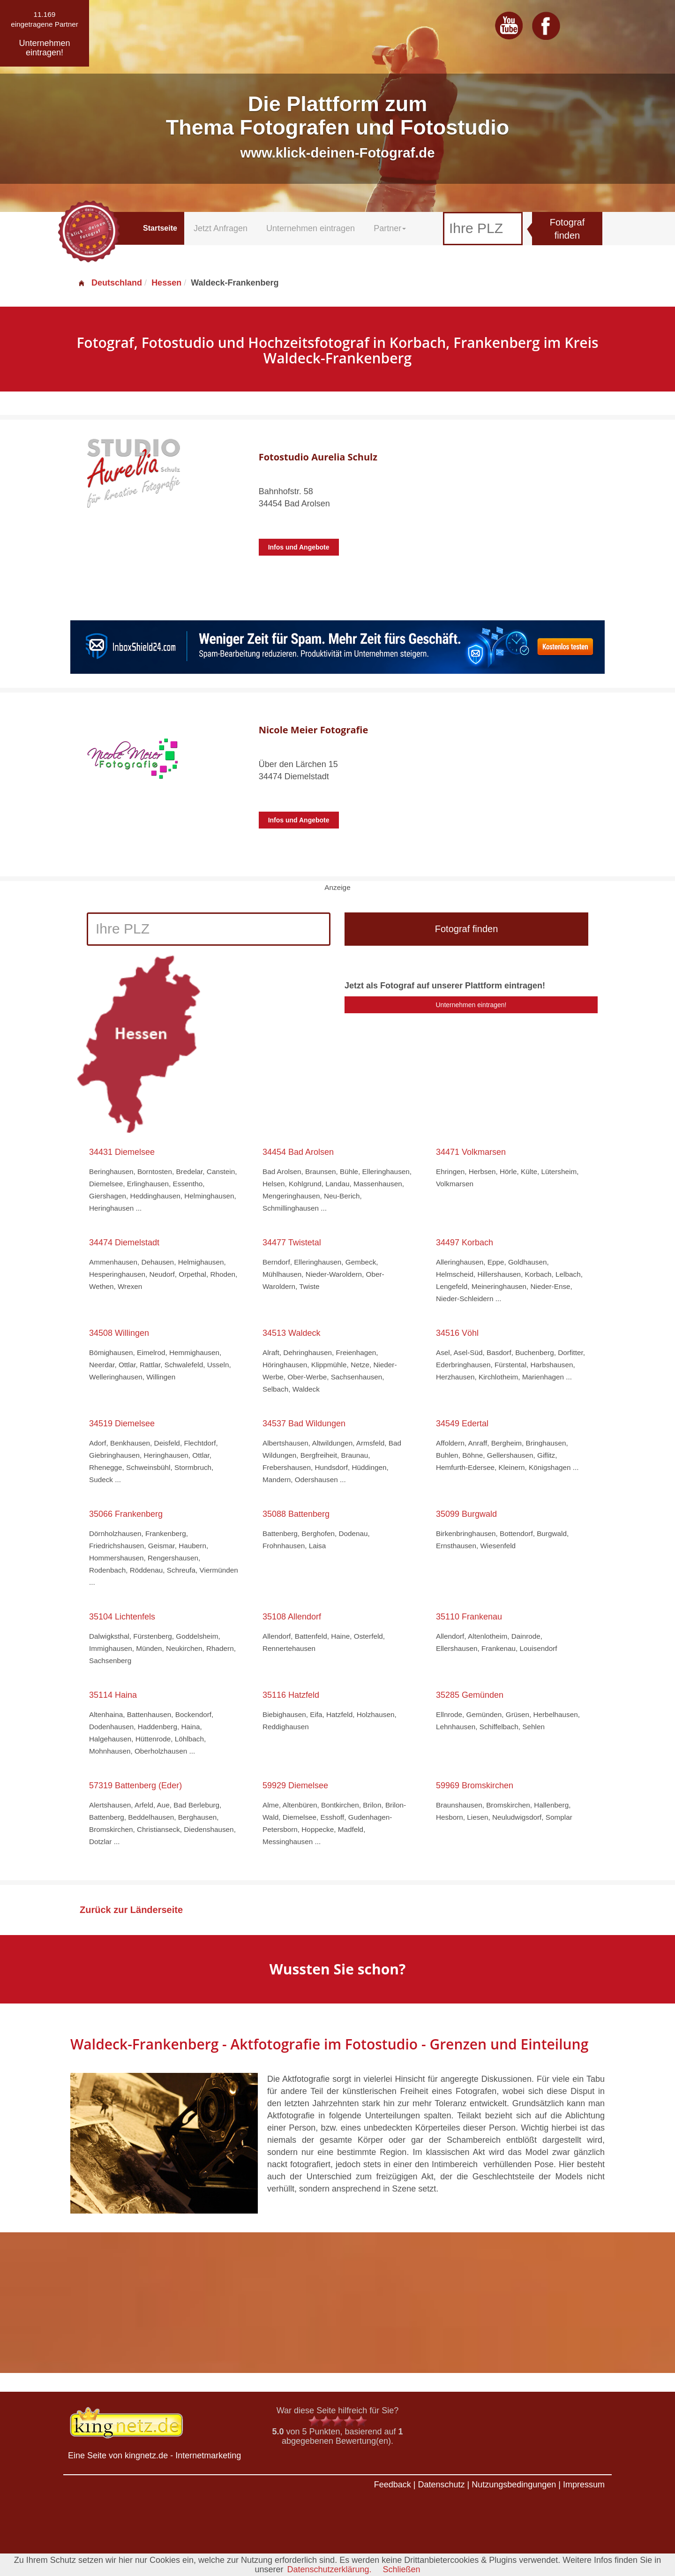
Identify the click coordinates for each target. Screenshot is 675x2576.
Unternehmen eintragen (310, 228)
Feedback (392, 2484)
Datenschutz (441, 2484)
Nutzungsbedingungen (514, 2484)
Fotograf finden (567, 229)
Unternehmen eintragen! (471, 1005)
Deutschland (109, 282)
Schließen (401, 2569)
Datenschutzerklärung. (329, 2569)
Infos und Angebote (299, 547)
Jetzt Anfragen (221, 228)
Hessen (166, 282)
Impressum (584, 2484)
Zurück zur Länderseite (131, 1910)
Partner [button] (390, 228)
